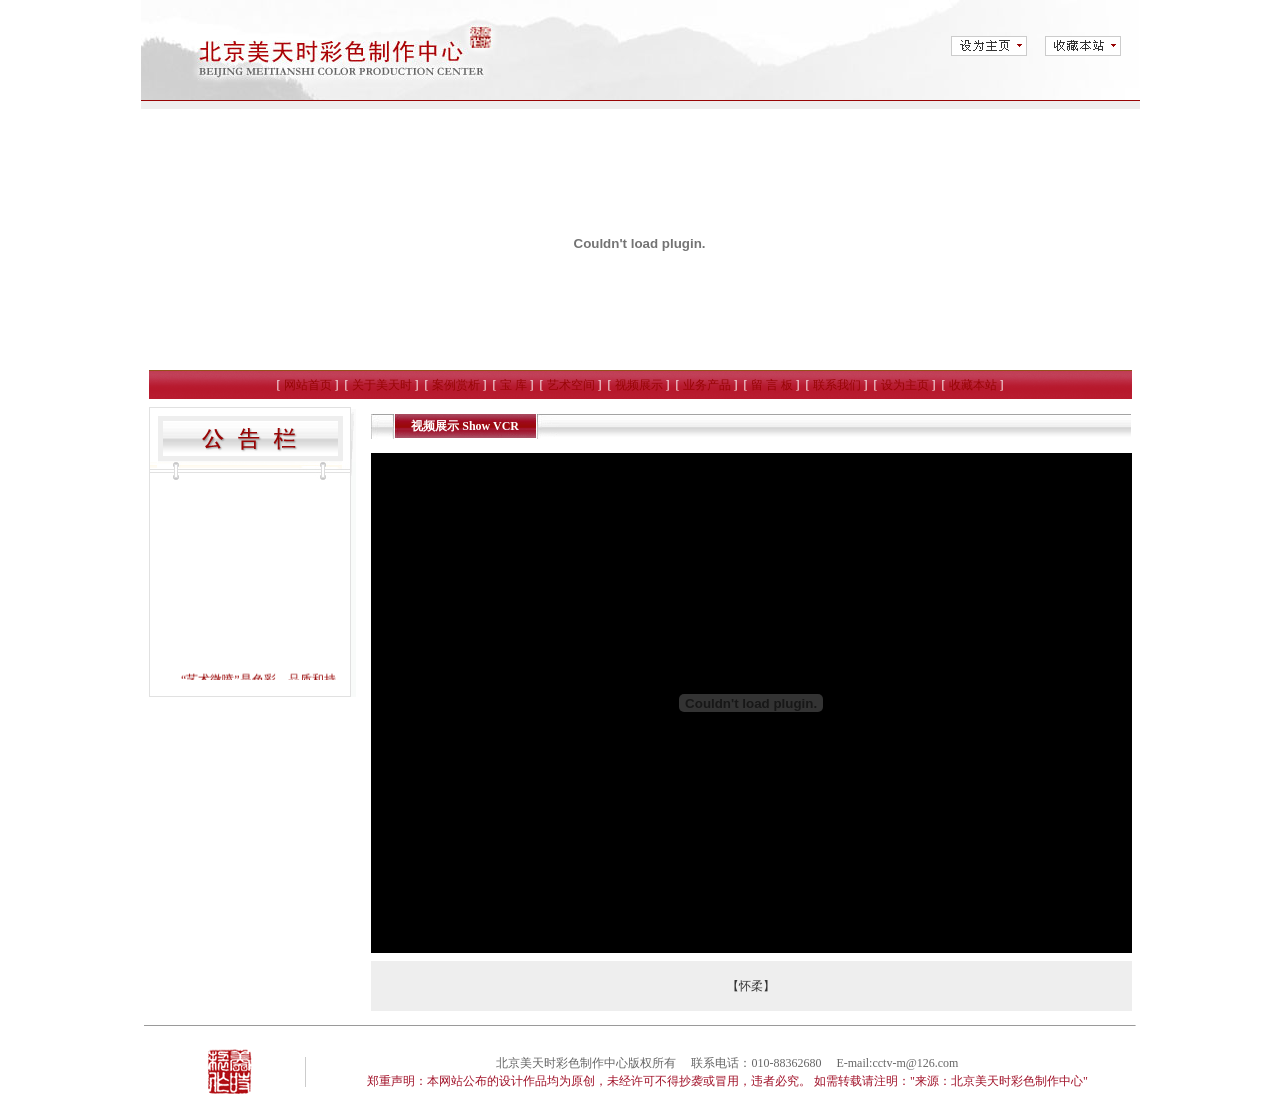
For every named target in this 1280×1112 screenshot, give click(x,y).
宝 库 (513, 385)
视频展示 (639, 385)
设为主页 (905, 385)
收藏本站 (973, 385)
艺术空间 (571, 385)
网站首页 (308, 385)
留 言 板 (772, 385)
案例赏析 (456, 385)
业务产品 (707, 385)
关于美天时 (382, 385)
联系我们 (837, 385)
